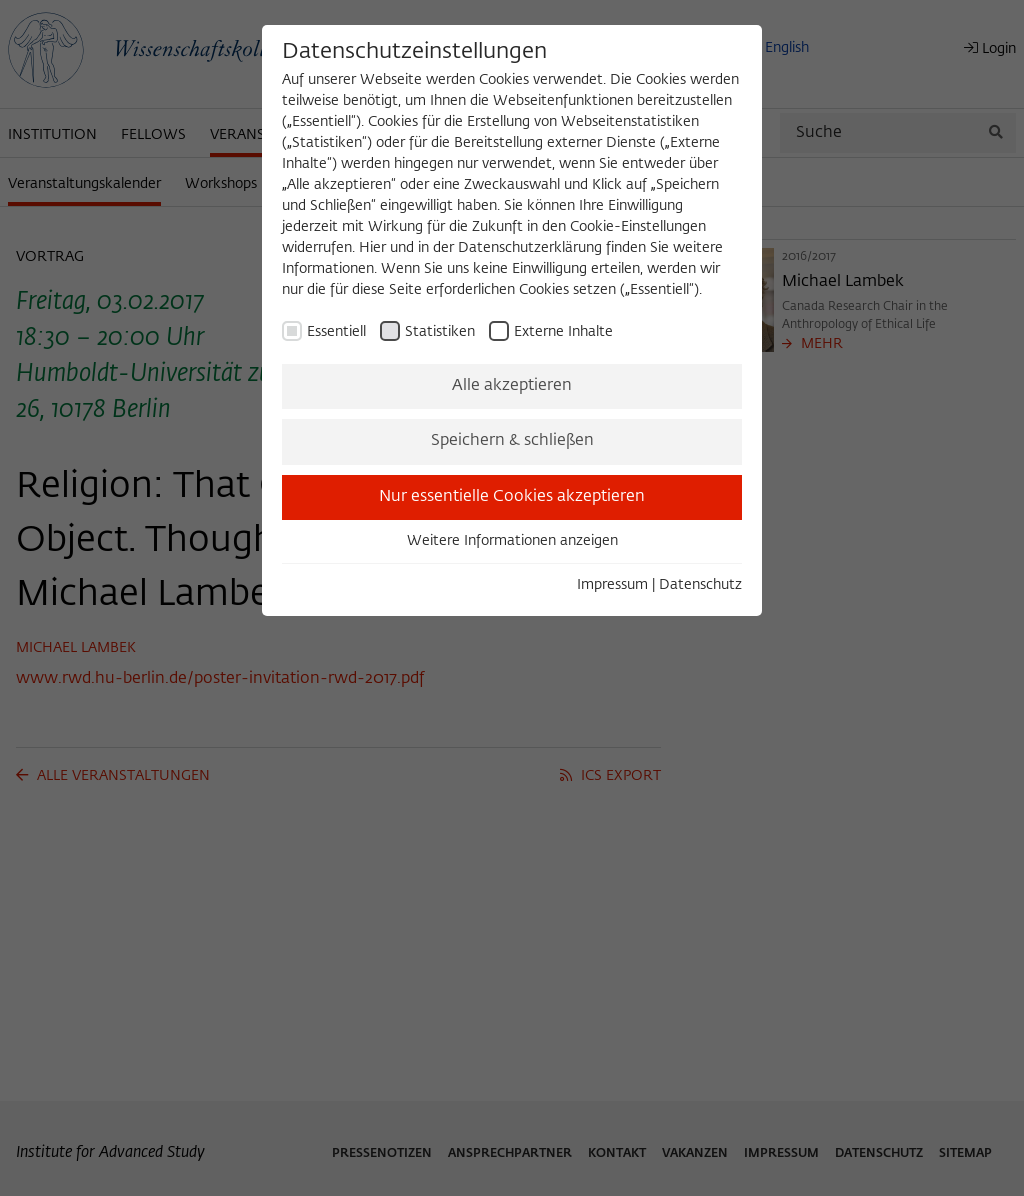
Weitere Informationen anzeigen (512, 541)
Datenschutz (700, 585)
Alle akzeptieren (512, 386)
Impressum (612, 585)
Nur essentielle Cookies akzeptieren (512, 497)
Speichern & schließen (512, 441)
